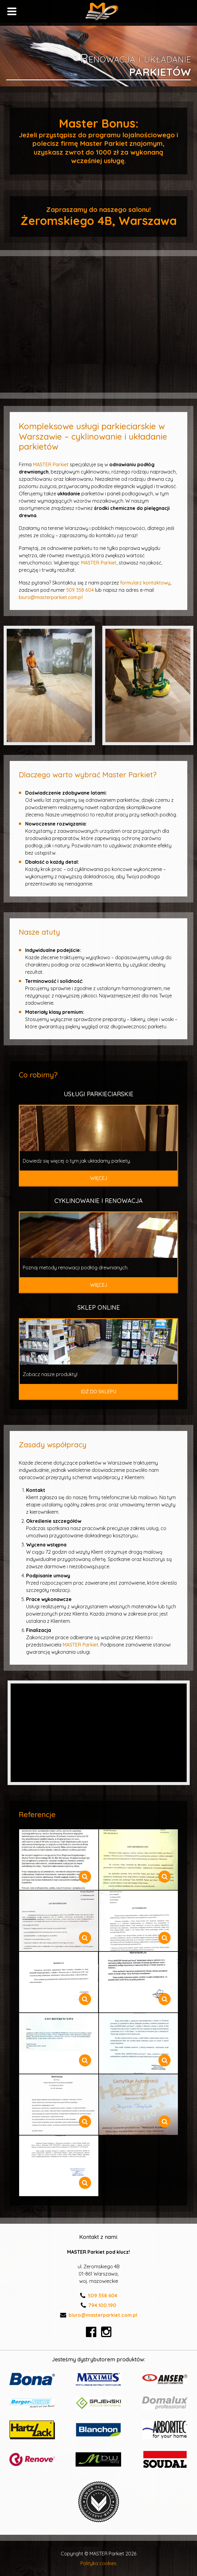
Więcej (98, 1178)
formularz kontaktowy (145, 583)
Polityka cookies (98, 2563)
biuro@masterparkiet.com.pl (51, 597)
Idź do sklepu (98, 1391)
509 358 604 (80, 590)
